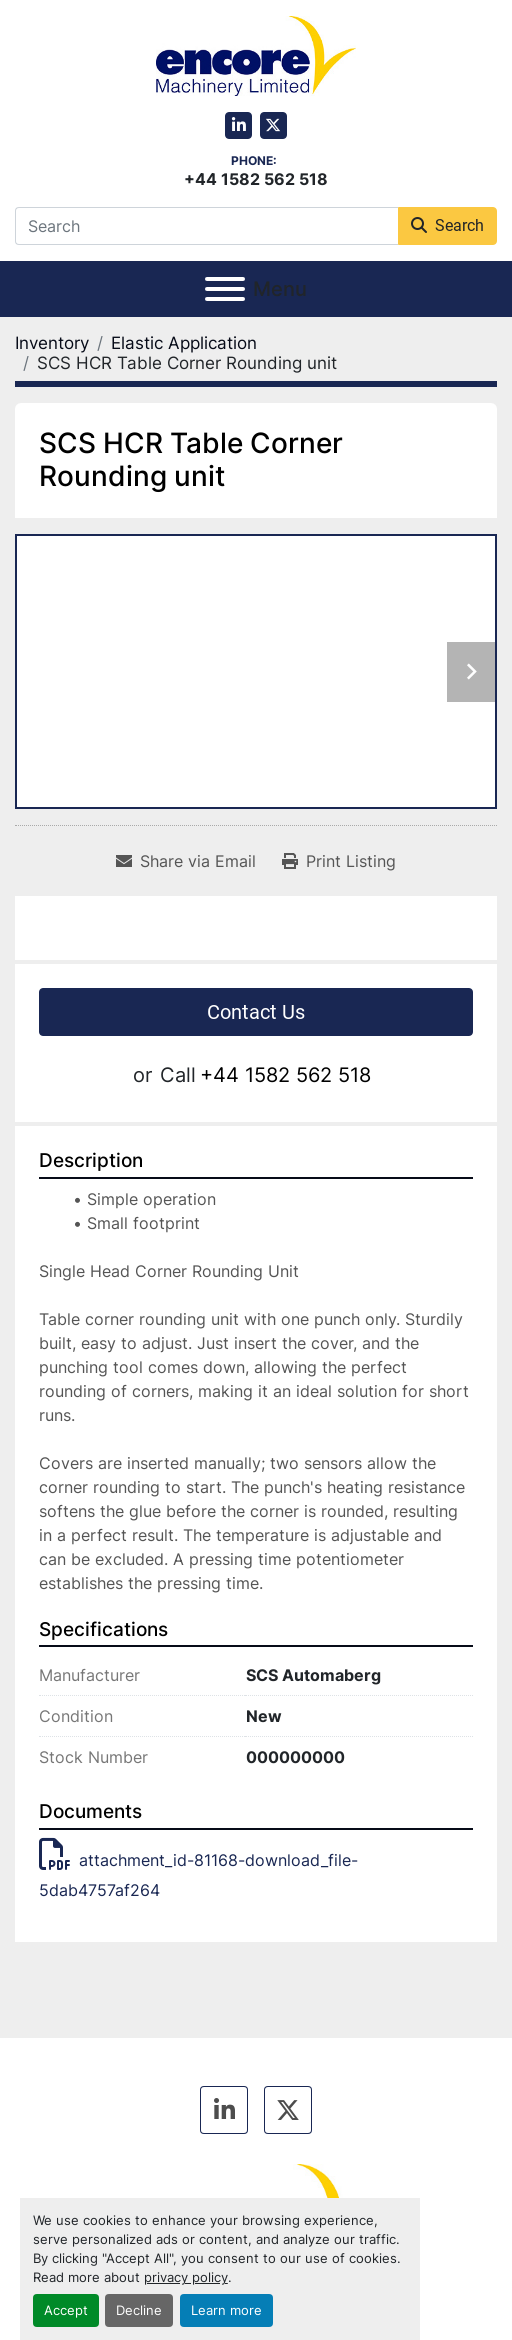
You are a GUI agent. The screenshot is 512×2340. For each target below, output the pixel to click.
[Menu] (225, 289)
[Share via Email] (186, 861)
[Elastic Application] (184, 343)
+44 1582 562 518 (256, 179)
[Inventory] (52, 343)
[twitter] (273, 125)
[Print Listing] (339, 861)
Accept (66, 2310)
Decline (139, 2310)
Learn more (226, 2310)
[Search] (206, 226)
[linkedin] (238, 125)
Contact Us (256, 1012)
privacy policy (186, 2277)
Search (447, 225)
